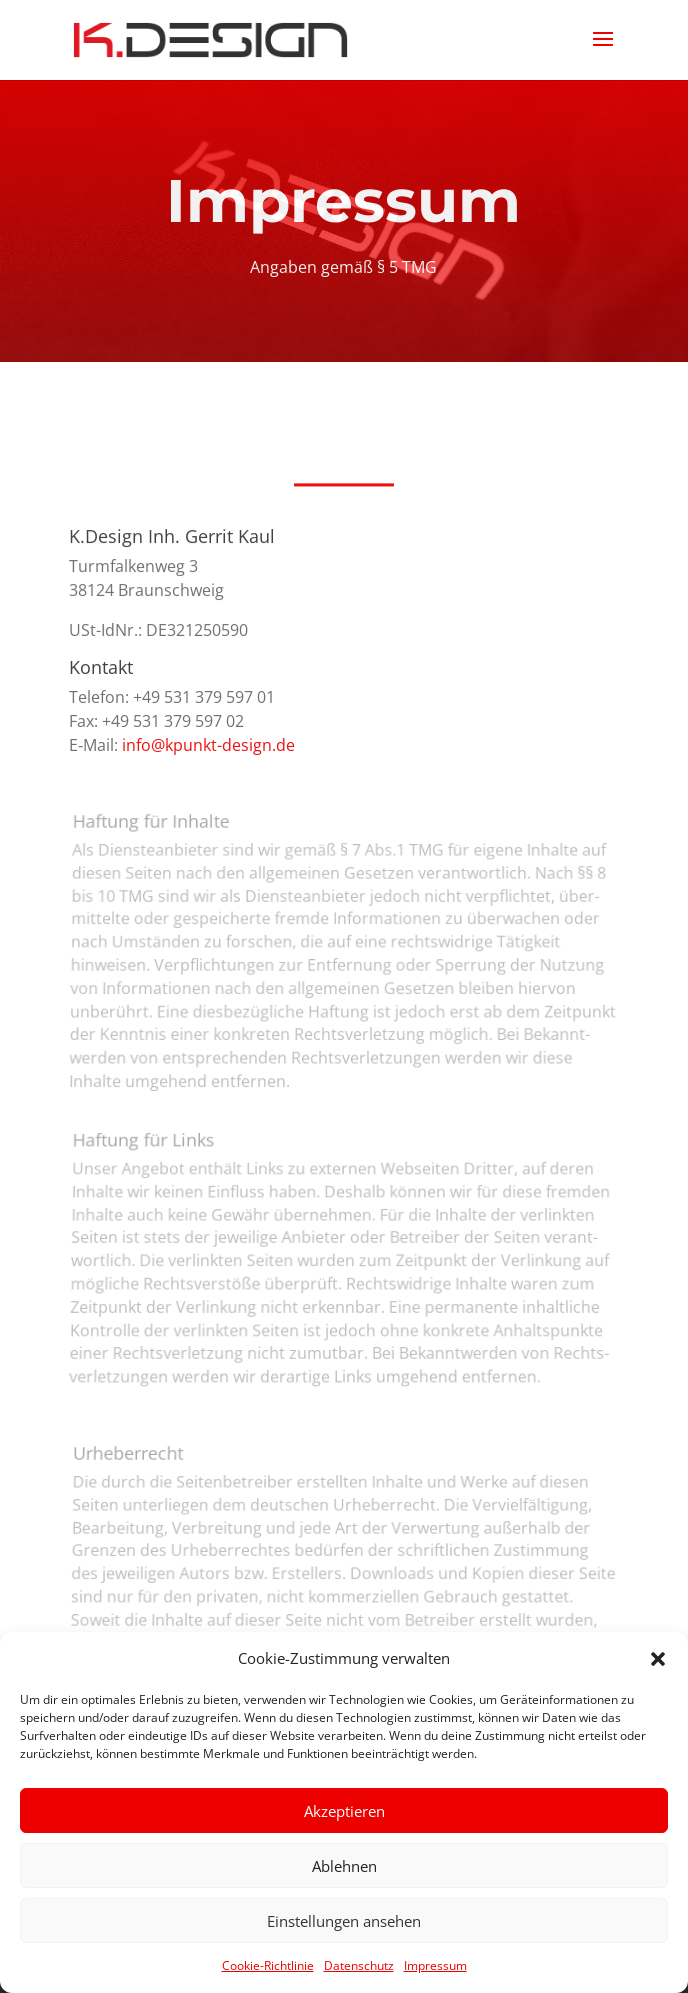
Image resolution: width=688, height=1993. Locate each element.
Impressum (435, 1965)
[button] (658, 1659)
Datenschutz (359, 1965)
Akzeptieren (344, 1811)
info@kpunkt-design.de (208, 745)
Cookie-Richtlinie (268, 1965)
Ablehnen (344, 1866)
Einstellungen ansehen (344, 1921)
